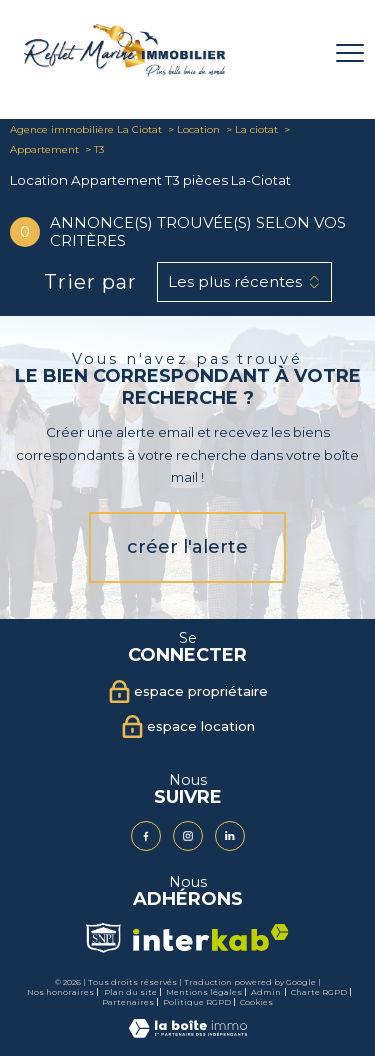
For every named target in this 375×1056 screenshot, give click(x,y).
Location (198, 129)
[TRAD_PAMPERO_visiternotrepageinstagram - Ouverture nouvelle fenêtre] (188, 836)
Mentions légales (204, 992)
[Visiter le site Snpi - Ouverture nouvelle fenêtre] (103, 938)
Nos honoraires (60, 992)
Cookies (256, 1002)
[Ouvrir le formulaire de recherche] (298, 53)
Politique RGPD (197, 1002)
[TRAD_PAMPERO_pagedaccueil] (125, 72)
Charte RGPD (319, 992)
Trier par (90, 282)
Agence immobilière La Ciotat (86, 129)
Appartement (44, 149)
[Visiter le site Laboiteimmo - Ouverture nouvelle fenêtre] (188, 1033)
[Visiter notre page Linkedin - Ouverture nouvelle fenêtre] (230, 836)
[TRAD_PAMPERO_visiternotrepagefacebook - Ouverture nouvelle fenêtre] (146, 836)
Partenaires (128, 1002)
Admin (266, 992)
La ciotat (256, 129)
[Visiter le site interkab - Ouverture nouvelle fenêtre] (211, 937)
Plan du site (130, 992)
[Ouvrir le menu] (350, 53)
